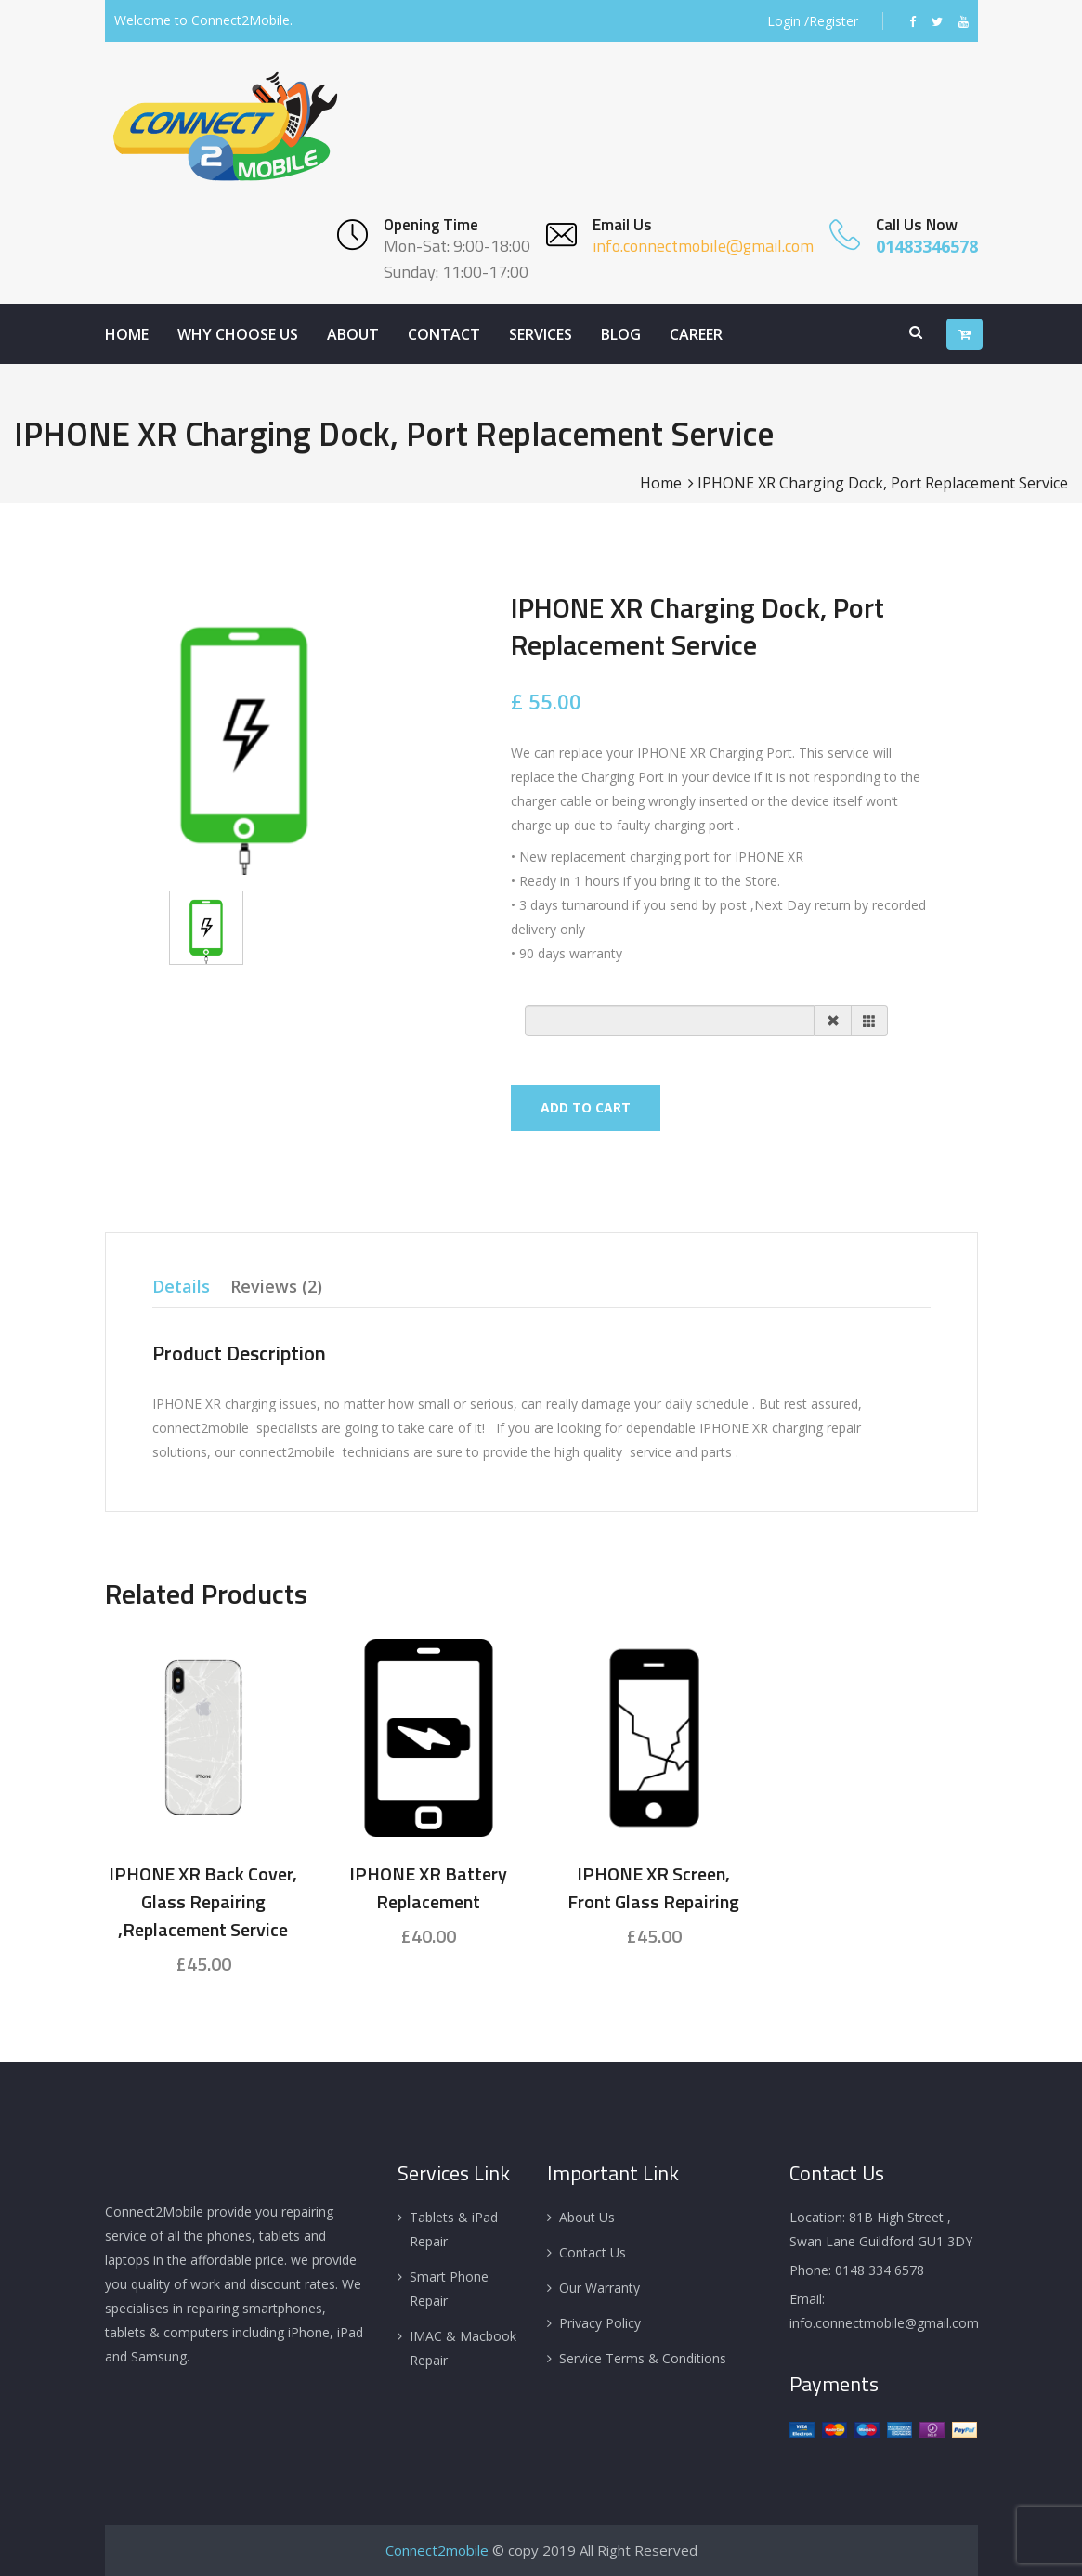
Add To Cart (586, 1107)
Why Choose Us (237, 334)
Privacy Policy (600, 2323)
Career (696, 334)
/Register (831, 21)
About (353, 334)
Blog (621, 334)
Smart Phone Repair (449, 2288)
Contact (444, 334)
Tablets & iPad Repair (454, 2229)
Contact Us (592, 2252)
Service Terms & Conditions (642, 2358)
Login (784, 21)
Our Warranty (599, 2287)
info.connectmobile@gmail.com (703, 245)
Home (127, 334)
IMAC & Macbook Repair (463, 2348)
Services (540, 334)
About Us (587, 2217)
